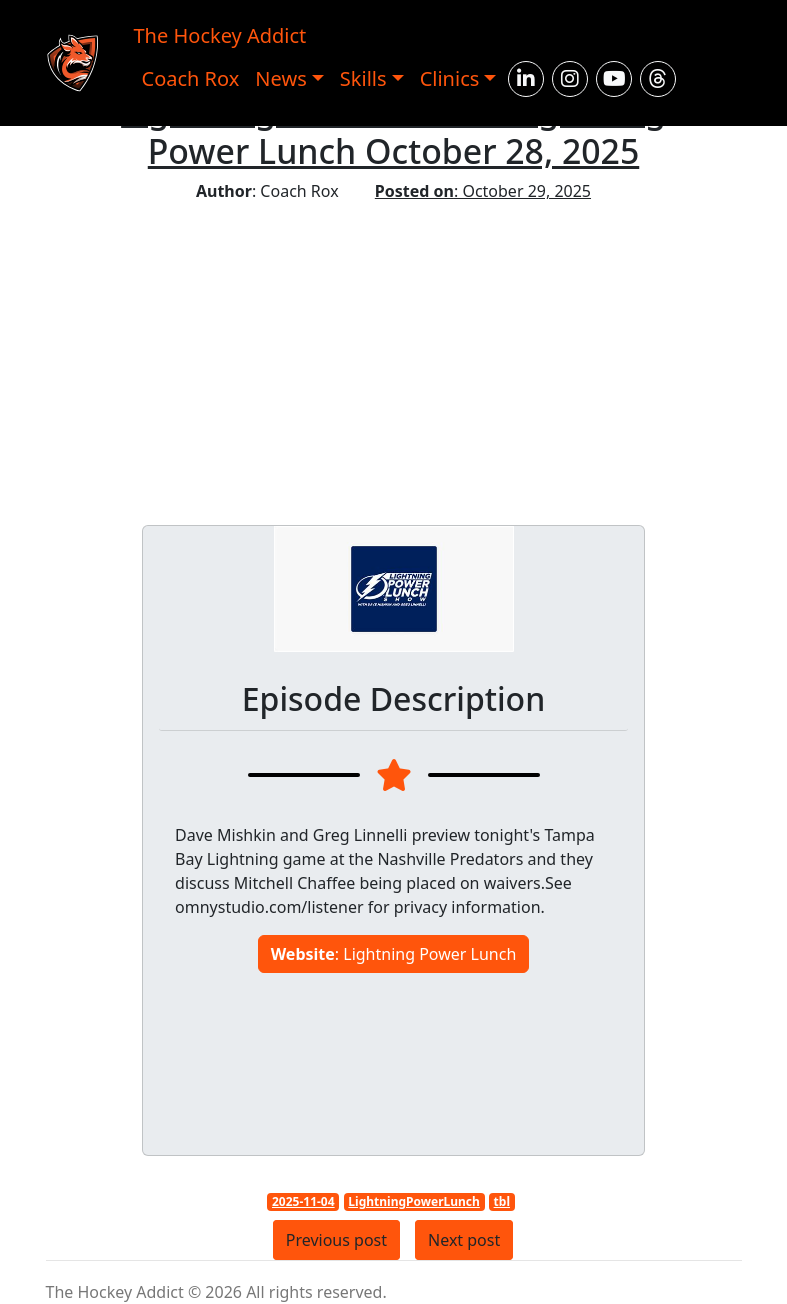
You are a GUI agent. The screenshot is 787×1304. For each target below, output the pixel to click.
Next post (464, 1240)
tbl (502, 1201)
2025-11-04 (303, 1201)
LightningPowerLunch (413, 1201)
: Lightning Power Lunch (394, 954)
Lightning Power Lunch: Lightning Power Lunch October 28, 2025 (393, 130)
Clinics (450, 78)
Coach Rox (191, 78)
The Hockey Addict (220, 35)
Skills (363, 78)
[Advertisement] (394, 353)
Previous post (336, 1240)
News (280, 78)
